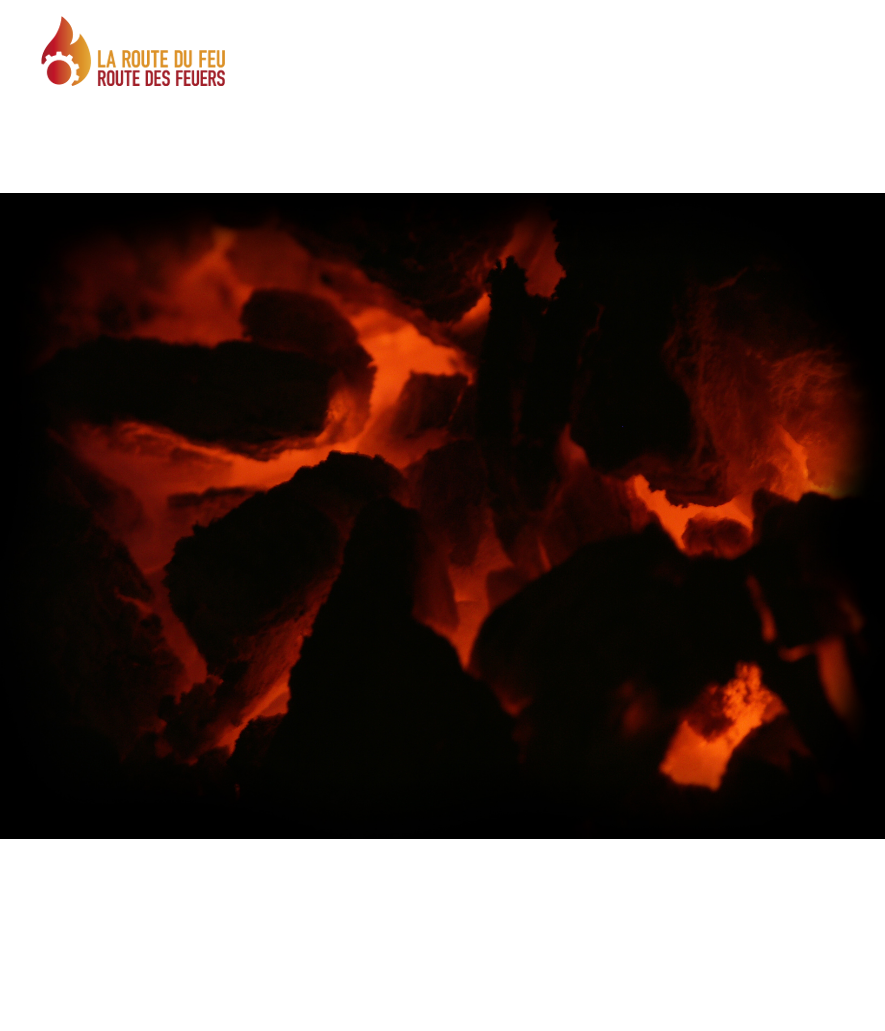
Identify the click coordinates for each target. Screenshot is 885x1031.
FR (815, 26)
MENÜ (766, 68)
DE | (794, 26)
